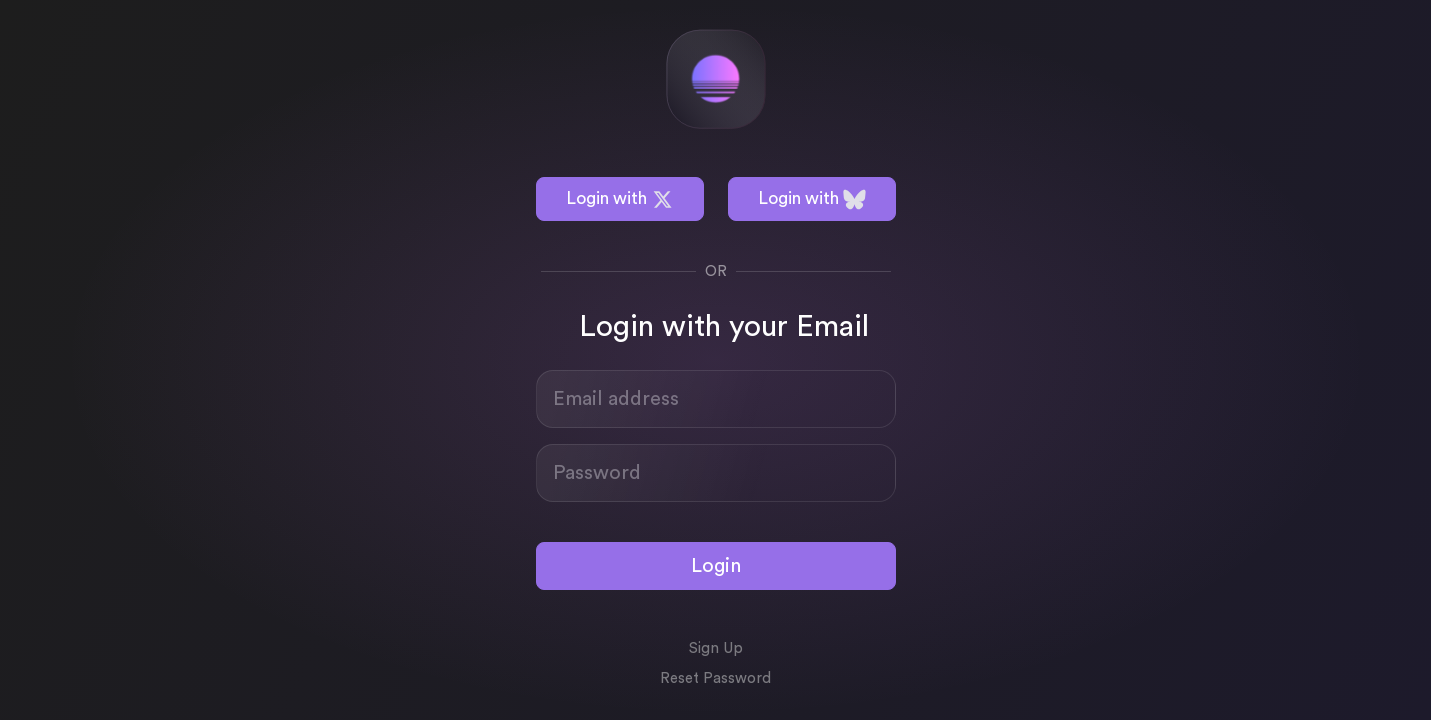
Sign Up (716, 648)
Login (716, 566)
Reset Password (715, 678)
